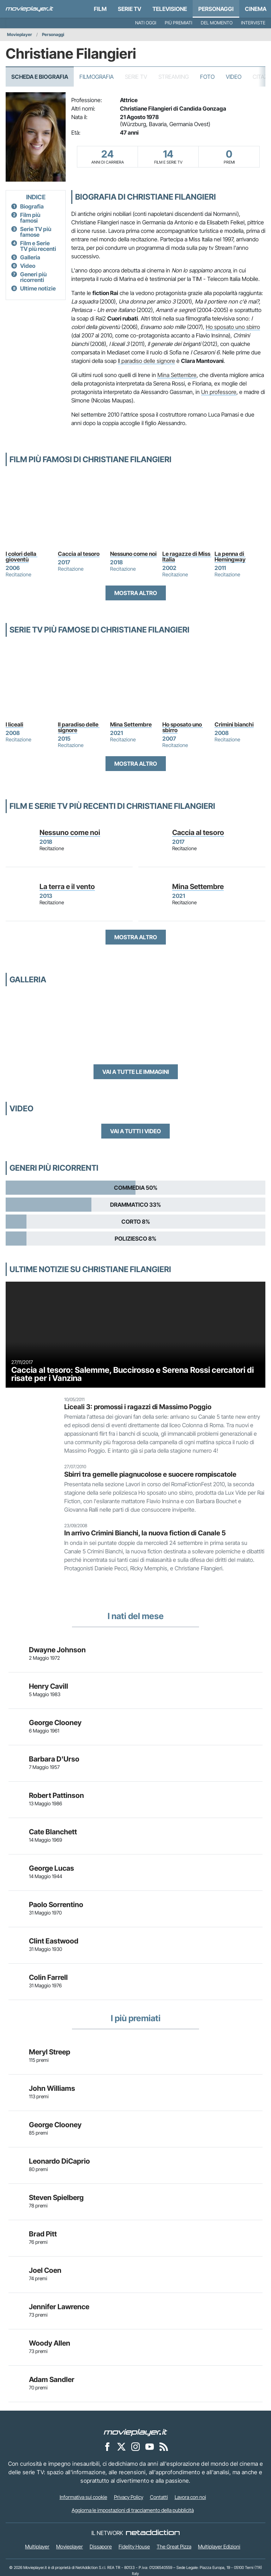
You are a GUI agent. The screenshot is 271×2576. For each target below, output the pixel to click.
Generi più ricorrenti (33, 277)
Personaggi (53, 34)
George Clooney (55, 1722)
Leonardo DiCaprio (59, 2161)
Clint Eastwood (53, 1941)
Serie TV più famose (35, 231)
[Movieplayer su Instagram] (135, 2446)
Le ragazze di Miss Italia (186, 556)
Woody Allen (49, 2343)
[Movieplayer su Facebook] (107, 2446)
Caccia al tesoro (79, 553)
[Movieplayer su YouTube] (150, 2446)
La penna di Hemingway (230, 556)
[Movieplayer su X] (121, 2446)
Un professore (218, 391)
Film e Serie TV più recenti (38, 246)
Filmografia (96, 76)
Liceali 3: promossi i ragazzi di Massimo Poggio (137, 1406)
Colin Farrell (48, 1977)
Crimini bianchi (234, 724)
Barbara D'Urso (54, 1759)
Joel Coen (45, 2270)
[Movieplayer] (135, 2431)
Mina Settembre (177, 374)
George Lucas (51, 1868)
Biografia (32, 206)
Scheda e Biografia (39, 76)
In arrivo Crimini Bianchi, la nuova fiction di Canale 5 (145, 1533)
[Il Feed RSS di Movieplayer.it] (164, 2446)
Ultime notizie (38, 288)
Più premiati (178, 22)
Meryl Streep (49, 2052)
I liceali (14, 724)
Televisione (169, 8)
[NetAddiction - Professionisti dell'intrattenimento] (153, 2533)
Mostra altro (135, 592)
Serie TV (129, 8)
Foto (207, 76)
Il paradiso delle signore (146, 360)
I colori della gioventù (21, 556)
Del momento (217, 22)
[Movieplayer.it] (29, 9)
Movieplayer (19, 34)
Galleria (30, 257)
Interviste (253, 22)
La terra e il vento (67, 886)
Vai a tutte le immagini (135, 1071)
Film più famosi (30, 217)
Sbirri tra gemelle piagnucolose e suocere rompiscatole (150, 1474)
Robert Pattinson (56, 1795)
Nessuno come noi (133, 553)
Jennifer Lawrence (59, 2306)
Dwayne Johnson (57, 1650)
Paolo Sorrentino (56, 1904)
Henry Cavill (48, 1686)
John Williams (52, 2088)
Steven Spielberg (56, 2197)
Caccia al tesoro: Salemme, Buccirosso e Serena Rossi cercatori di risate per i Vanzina (132, 1374)
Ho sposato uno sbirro (233, 326)
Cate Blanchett (53, 1832)
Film (100, 8)
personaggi (216, 8)
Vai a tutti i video (135, 1131)
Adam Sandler (51, 2379)
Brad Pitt (43, 2234)
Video (233, 76)
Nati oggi (145, 22)
